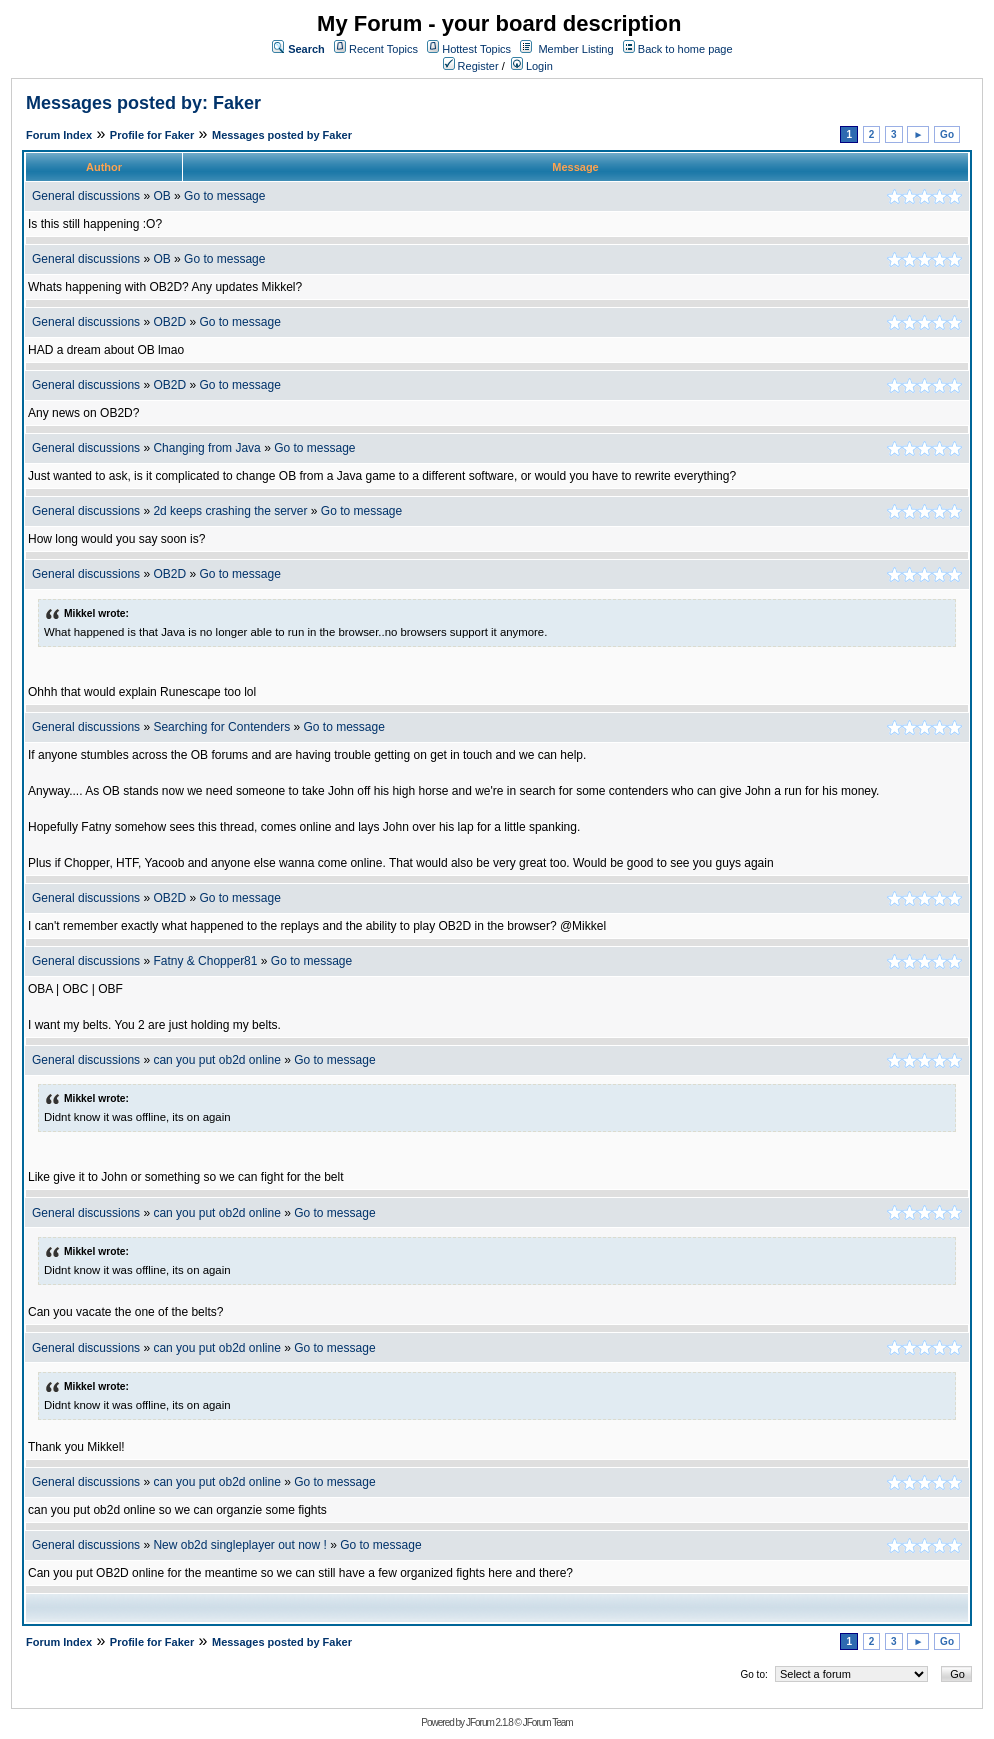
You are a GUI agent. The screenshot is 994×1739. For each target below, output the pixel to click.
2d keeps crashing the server (230, 511)
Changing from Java (208, 448)
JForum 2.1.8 (489, 1722)
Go (947, 134)
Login (532, 66)
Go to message (224, 196)
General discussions (86, 196)
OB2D (169, 322)
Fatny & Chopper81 (205, 961)
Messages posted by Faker (282, 135)
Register (471, 66)
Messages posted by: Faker (143, 103)
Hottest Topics (476, 49)
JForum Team (548, 1722)
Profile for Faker (152, 135)
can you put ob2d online (216, 1060)
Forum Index (59, 135)
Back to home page (685, 49)
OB (161, 196)
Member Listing (575, 49)
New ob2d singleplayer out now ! (239, 1545)
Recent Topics (383, 49)
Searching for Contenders (223, 727)
